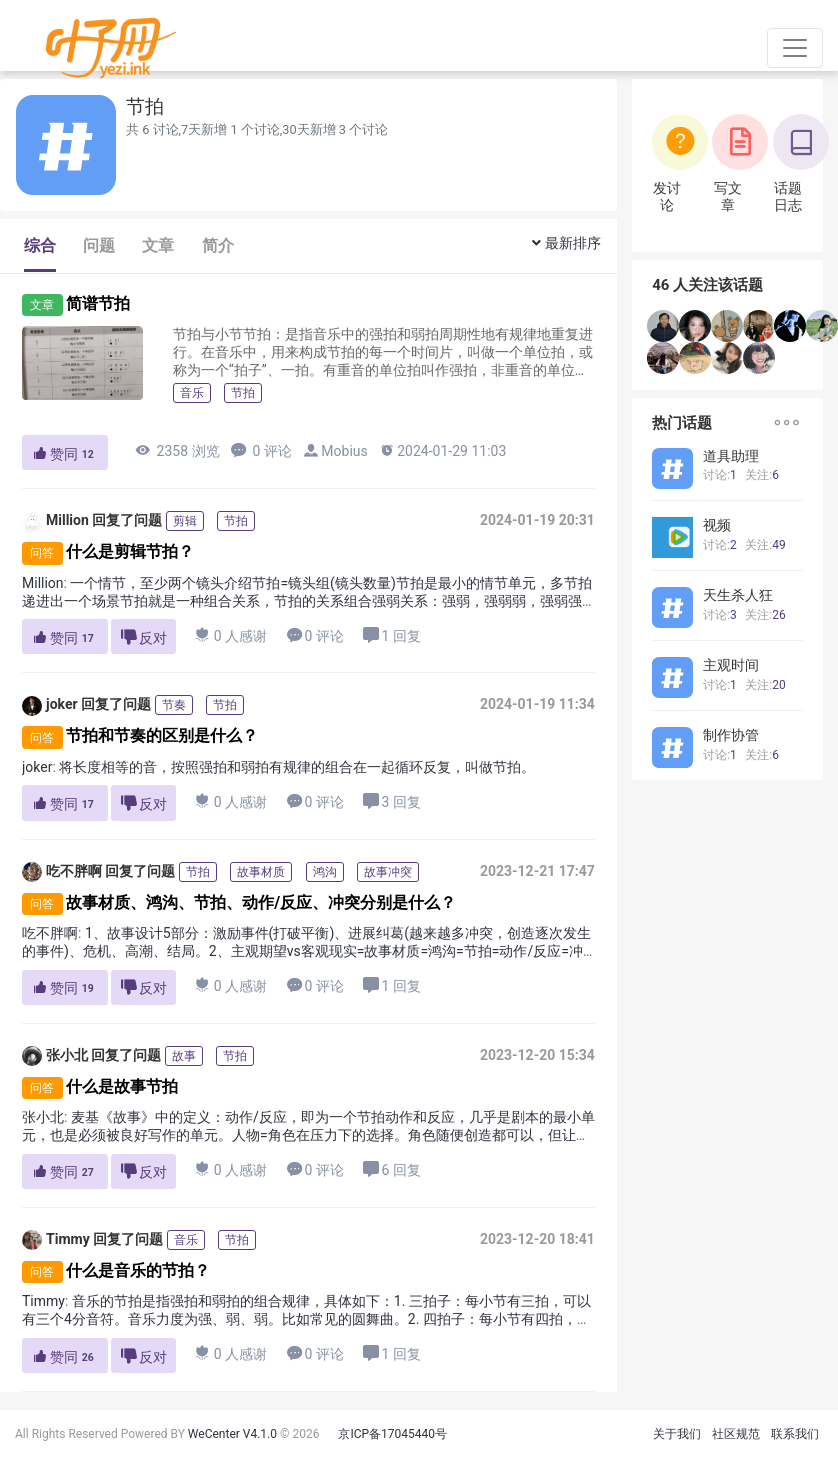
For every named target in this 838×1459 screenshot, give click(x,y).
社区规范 (736, 1434)
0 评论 (261, 450)
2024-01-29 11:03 (442, 450)
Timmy (56, 1240)
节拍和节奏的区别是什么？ (162, 736)
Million (55, 522)
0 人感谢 (231, 635)
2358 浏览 (177, 450)
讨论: (720, 475)
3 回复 (391, 801)
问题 (99, 245)
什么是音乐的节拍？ (138, 1270)
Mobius (344, 451)
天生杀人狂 (738, 595)
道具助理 (731, 456)
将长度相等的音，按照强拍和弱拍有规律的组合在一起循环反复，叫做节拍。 (297, 767)
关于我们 (677, 1434)
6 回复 (391, 1169)
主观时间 (731, 665)
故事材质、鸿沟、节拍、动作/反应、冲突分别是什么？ (261, 902)
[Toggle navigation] (795, 48)
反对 (144, 637)
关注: (762, 475)
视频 (717, 525)
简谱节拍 (98, 303)
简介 (218, 245)
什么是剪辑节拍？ (130, 551)
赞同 (65, 454)
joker (50, 706)
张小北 (55, 1056)
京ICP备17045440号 (392, 1434)
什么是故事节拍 (122, 1086)
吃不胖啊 (62, 872)
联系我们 (795, 1434)
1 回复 (391, 635)
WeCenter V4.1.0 (232, 1434)
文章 (158, 245)
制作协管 (731, 735)
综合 (40, 245)
